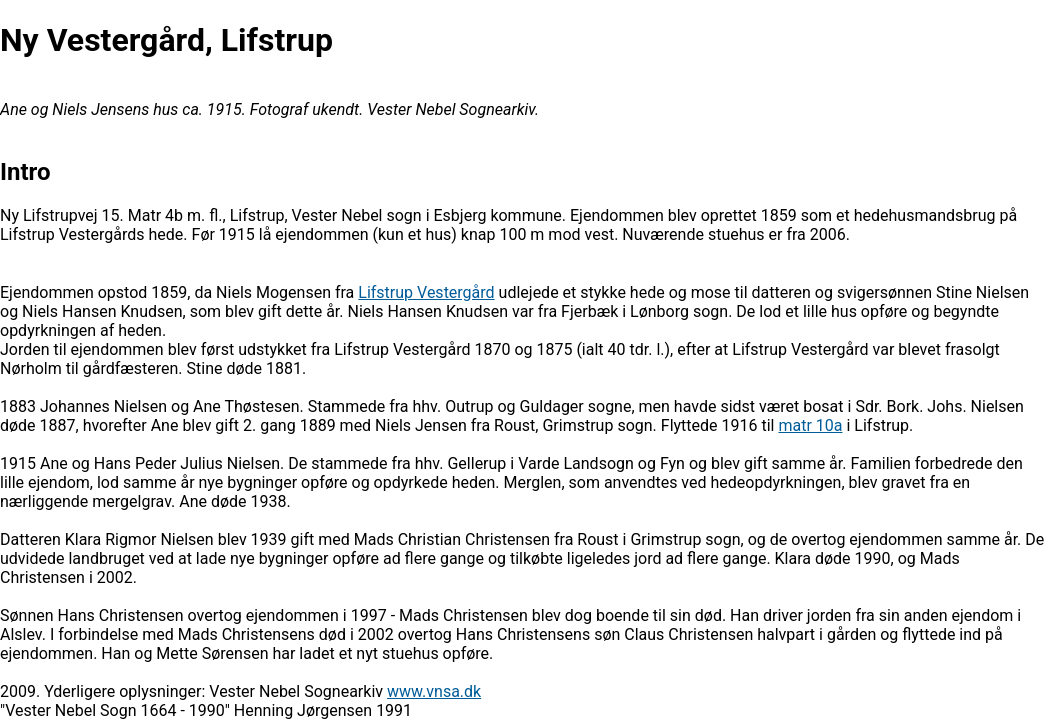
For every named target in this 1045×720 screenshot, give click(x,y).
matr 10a (810, 425)
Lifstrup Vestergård (426, 292)
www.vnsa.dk (434, 691)
